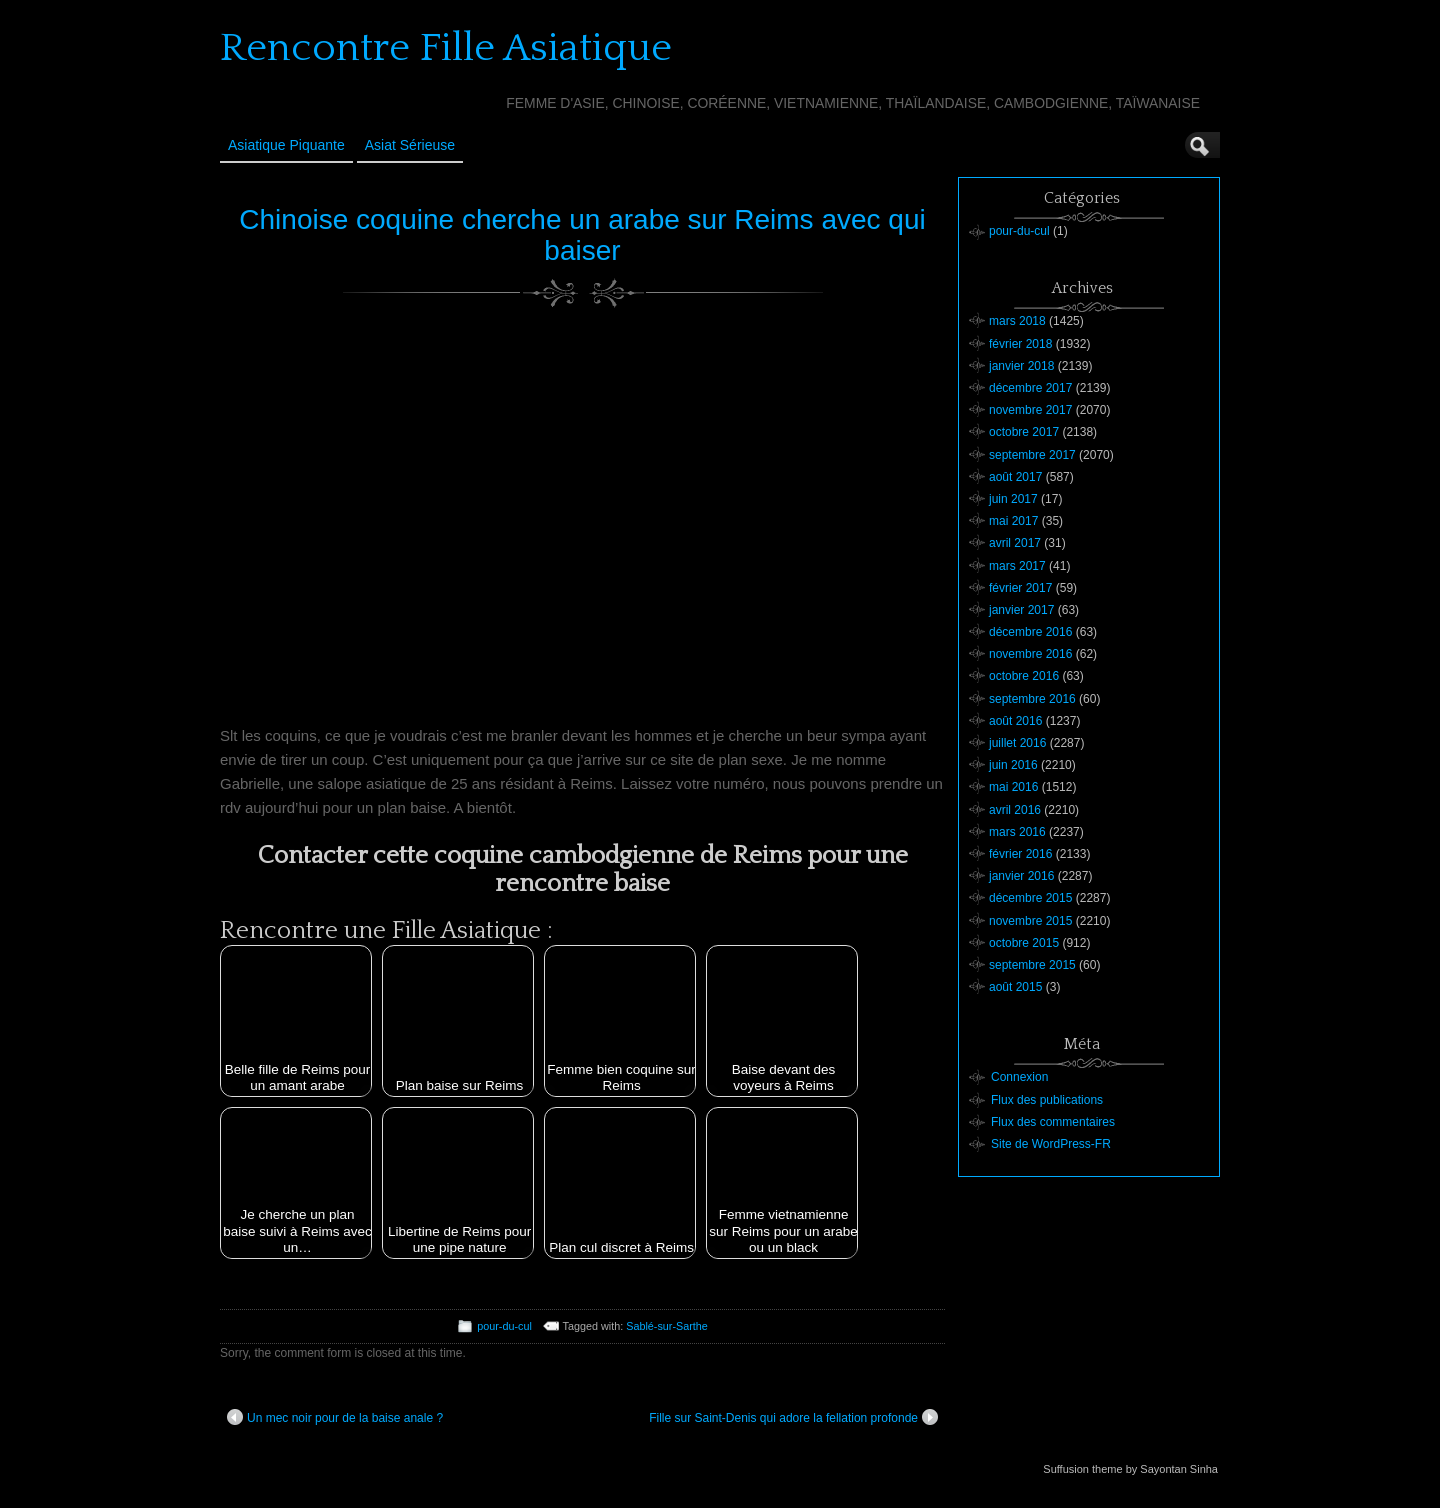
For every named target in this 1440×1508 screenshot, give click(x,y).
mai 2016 (1013, 787)
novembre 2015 (1030, 921)
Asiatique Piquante (286, 145)
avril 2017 (1015, 543)
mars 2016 (1017, 832)
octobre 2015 (1024, 943)
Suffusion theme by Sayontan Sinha (1130, 1469)
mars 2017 (1017, 566)
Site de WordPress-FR (1051, 1144)
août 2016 (1015, 721)
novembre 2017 (1030, 410)
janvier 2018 (1021, 366)
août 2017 (1015, 477)
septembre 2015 (1032, 965)
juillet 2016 (1017, 743)
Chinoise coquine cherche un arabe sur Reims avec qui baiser (582, 235)
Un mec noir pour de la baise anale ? (335, 1417)
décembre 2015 (1030, 898)
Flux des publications (1047, 1100)
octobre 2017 (1024, 432)
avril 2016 (1015, 810)
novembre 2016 (1030, 654)
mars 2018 (1017, 321)
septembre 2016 (1032, 699)
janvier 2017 (1021, 610)
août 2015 (1015, 987)
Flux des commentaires (1053, 1122)
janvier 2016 (1021, 876)
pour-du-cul (504, 1326)
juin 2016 (1013, 765)
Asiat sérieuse (410, 145)
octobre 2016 (1024, 676)
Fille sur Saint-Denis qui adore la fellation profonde (793, 1417)
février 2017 (1020, 588)
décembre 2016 (1030, 632)
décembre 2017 (1030, 388)
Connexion (1019, 1077)
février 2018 (1020, 344)
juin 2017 (1013, 499)
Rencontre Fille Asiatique (446, 48)
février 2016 (1020, 854)
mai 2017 (1013, 521)
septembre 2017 (1032, 455)
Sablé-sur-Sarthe (667, 1326)
